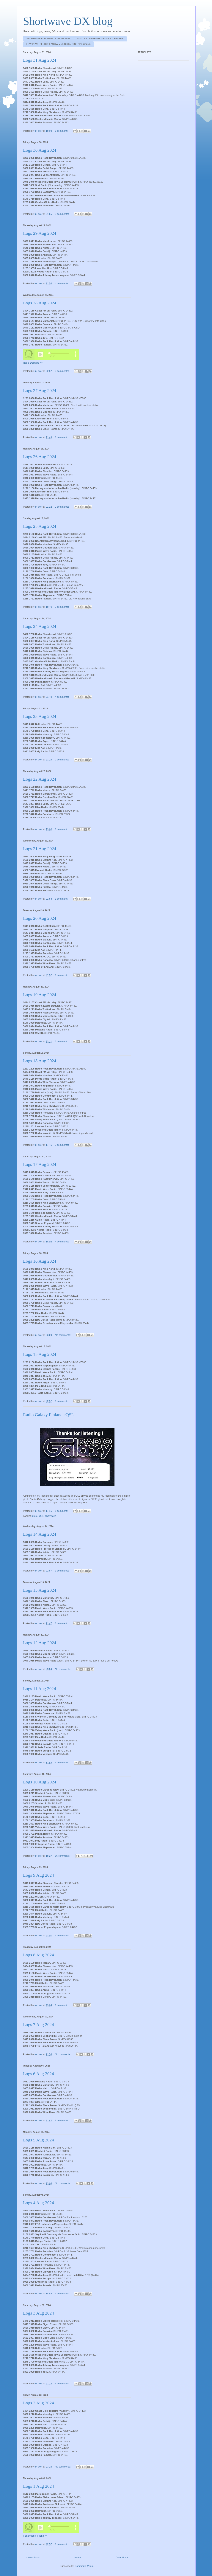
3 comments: (62, 1570)
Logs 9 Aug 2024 (38, 1875)
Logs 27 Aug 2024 (39, 390)
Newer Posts (33, 2557)
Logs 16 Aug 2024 (39, 1261)
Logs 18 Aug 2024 (39, 1060)
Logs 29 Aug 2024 (39, 233)
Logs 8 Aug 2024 (38, 1954)
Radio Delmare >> (33, 362)
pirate (35, 1516)
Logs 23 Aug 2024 (39, 716)
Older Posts (122, 2557)
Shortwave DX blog (68, 21)
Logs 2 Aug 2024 (38, 2402)
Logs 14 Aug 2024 (39, 1534)
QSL (41, 1516)
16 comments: (63, 1855)
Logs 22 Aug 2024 (39, 779)
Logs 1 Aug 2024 (38, 2486)
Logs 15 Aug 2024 (39, 1354)
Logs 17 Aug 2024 (39, 1164)
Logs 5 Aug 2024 (38, 2140)
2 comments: (62, 214)
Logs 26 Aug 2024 (39, 456)
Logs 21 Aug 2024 (39, 848)
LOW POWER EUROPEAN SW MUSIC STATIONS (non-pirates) (58, 44)
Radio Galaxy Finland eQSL (48, 1414)
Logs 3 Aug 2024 (38, 2313)
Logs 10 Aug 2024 (39, 1782)
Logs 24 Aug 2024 (39, 626)
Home (77, 2557)
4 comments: (62, 283)
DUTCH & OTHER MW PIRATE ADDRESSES (100, 38)
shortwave (50, 1516)
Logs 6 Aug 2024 (38, 2073)
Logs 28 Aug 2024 (39, 302)
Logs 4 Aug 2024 (38, 2202)
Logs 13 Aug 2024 (39, 1590)
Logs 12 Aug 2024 (39, 1642)
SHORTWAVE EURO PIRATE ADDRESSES (48, 38)
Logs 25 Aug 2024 (39, 526)
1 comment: (61, 130)
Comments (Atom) (84, 2566)
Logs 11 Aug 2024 (39, 1688)
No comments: (63, 1335)
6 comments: (62, 1935)
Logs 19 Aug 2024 (39, 994)
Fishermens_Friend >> (35, 2535)
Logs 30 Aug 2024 (39, 150)
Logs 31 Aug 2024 (39, 60)
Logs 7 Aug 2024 (38, 2024)
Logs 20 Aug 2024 (39, 918)
